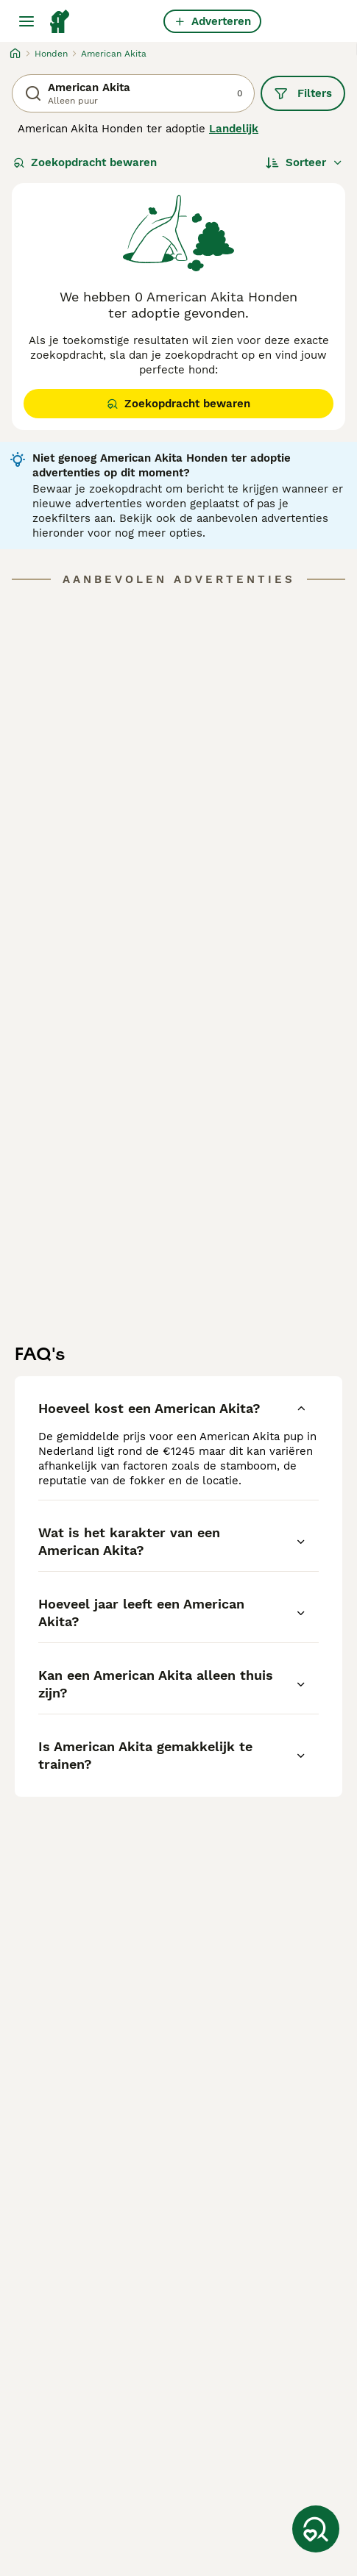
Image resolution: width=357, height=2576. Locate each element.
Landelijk (233, 128)
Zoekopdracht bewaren (85, 162)
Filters (303, 93)
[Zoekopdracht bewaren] (315, 2528)
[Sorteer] (304, 162)
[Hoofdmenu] (26, 21)
